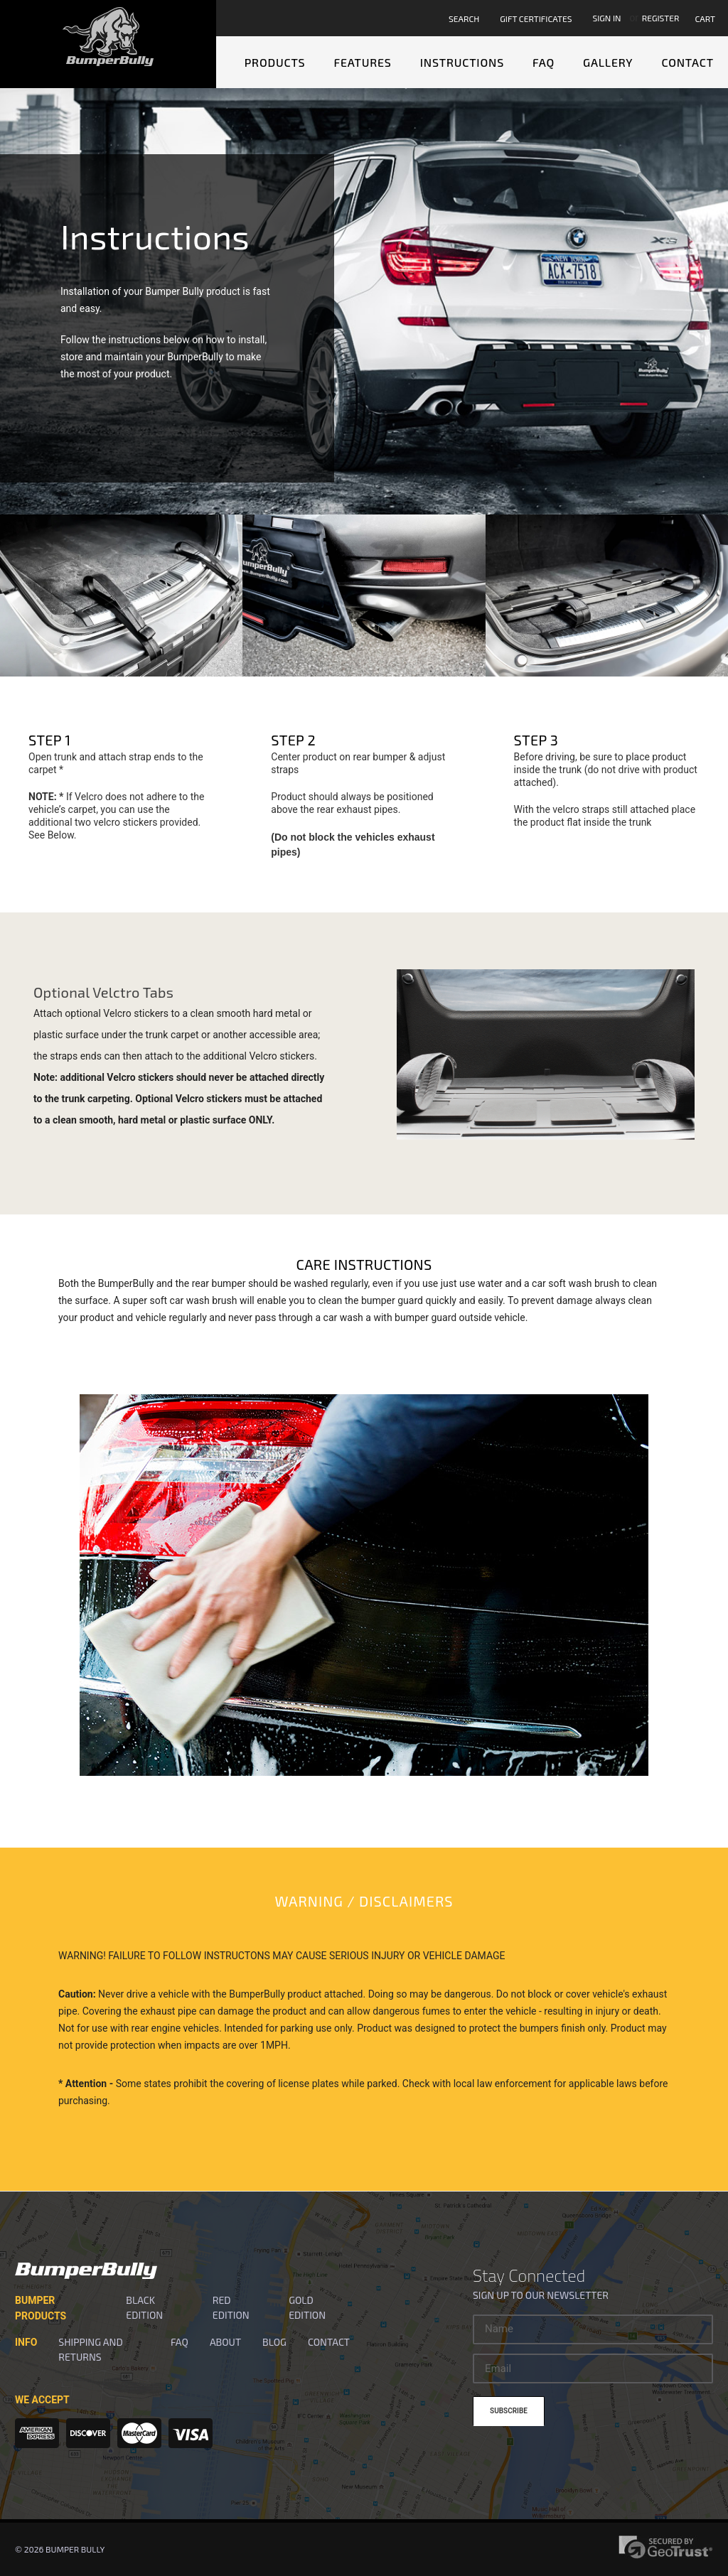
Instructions (462, 62)
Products (275, 62)
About (225, 2342)
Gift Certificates (536, 18)
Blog (274, 2342)
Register (661, 18)
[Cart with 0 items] (707, 18)
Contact (687, 62)
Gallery (608, 62)
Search (464, 18)
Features (362, 62)
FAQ (543, 62)
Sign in (606, 18)
